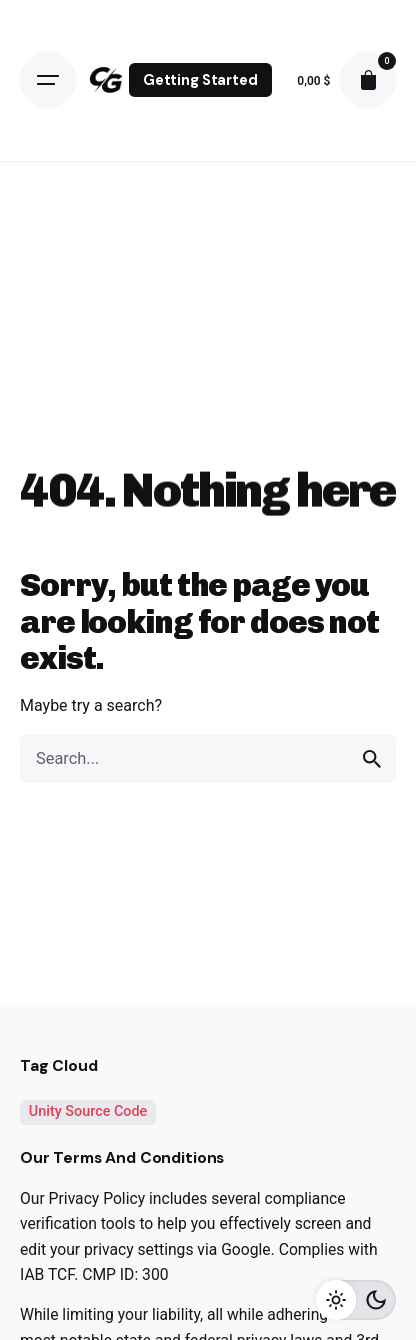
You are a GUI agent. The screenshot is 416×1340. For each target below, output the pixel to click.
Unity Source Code (88, 1111)
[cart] (368, 80)
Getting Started (200, 80)
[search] (372, 759)
